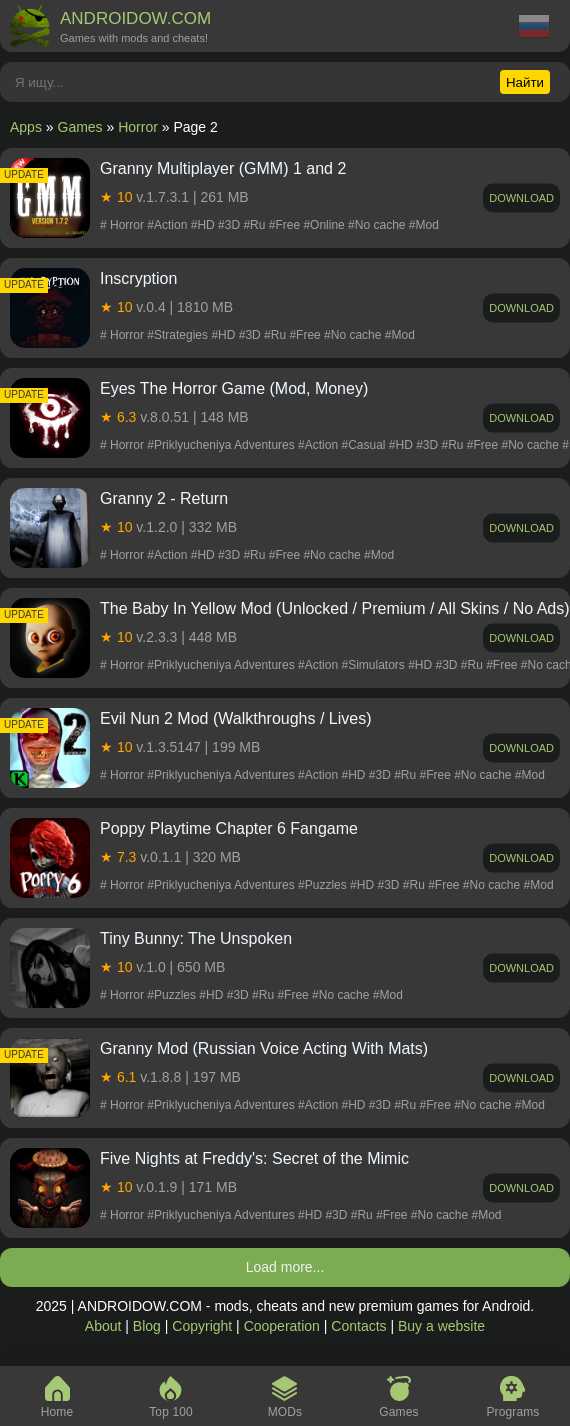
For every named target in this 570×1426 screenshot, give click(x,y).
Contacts (358, 1326)
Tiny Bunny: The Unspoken (196, 938)
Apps (26, 127)
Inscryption (138, 278)
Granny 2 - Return (164, 498)
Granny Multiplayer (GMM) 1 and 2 (223, 168)
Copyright (202, 1326)
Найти (525, 82)
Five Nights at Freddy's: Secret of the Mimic (254, 1158)
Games (80, 127)
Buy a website (441, 1326)
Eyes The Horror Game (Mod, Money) (234, 388)
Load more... (285, 1267)
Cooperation (282, 1326)
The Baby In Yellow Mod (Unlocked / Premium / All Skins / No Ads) (335, 608)
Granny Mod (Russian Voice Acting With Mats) (264, 1048)
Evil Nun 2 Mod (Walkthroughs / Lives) (236, 718)
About (103, 1326)
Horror (138, 127)
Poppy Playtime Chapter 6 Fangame (229, 828)
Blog (147, 1326)
